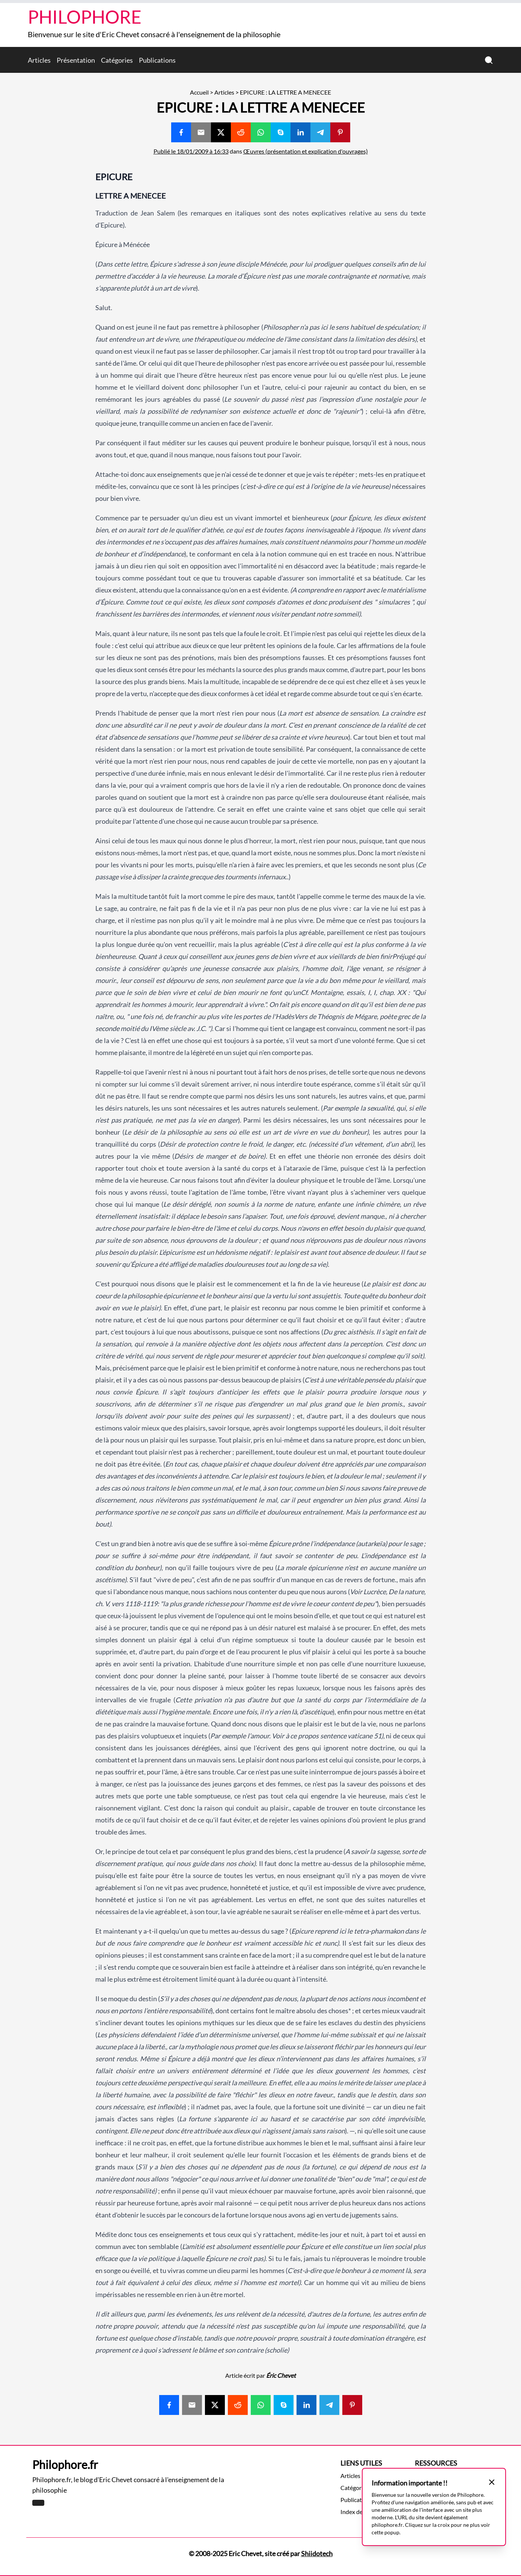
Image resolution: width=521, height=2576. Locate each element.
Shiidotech (317, 2553)
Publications (157, 60)
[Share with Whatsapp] (261, 132)
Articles (39, 60)
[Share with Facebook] (181, 132)
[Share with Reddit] (241, 132)
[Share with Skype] (281, 132)
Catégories (117, 60)
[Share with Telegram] (320, 132)
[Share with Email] (201, 132)
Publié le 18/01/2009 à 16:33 (191, 151)
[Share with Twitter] (221, 132)
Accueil (199, 92)
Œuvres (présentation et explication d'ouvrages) (305, 151)
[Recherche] (488, 60)
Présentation (76, 60)
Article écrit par (260, 2375)
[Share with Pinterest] (340, 132)
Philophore (85, 16)
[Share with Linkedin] (300, 132)
